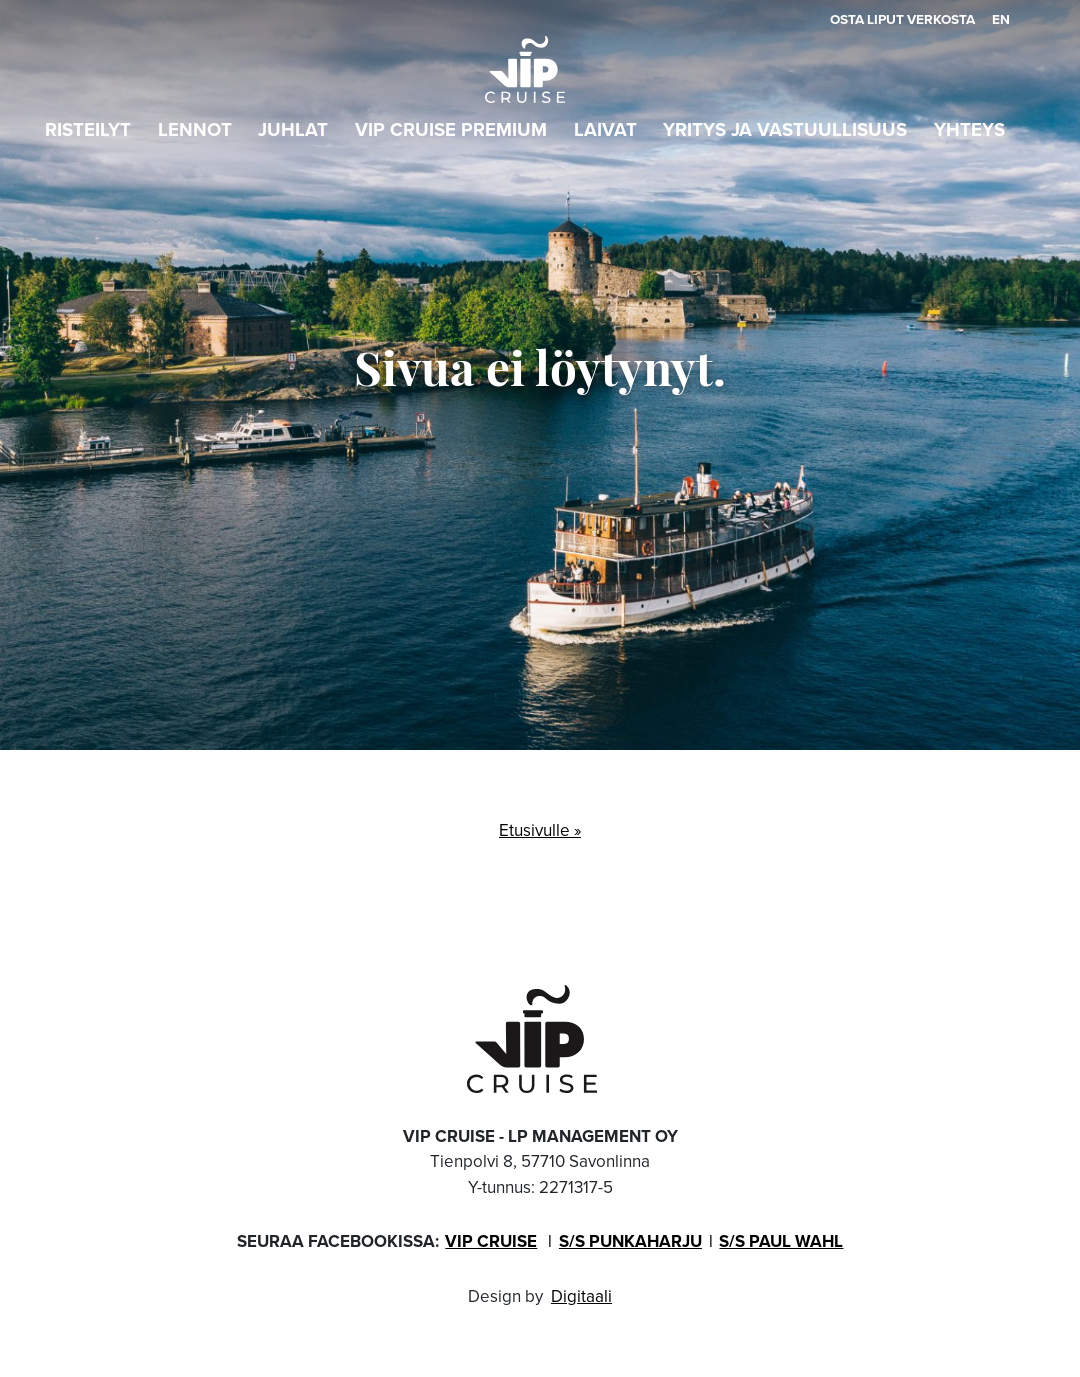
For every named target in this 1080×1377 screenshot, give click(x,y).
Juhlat (293, 129)
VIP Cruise (491, 1241)
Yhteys (969, 129)
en (1001, 19)
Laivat (605, 129)
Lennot (195, 129)
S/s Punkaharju (630, 1241)
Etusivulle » (540, 830)
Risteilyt (88, 129)
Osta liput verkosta (902, 19)
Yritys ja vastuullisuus (785, 129)
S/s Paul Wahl (781, 1241)
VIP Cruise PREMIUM (451, 129)
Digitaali (581, 1296)
